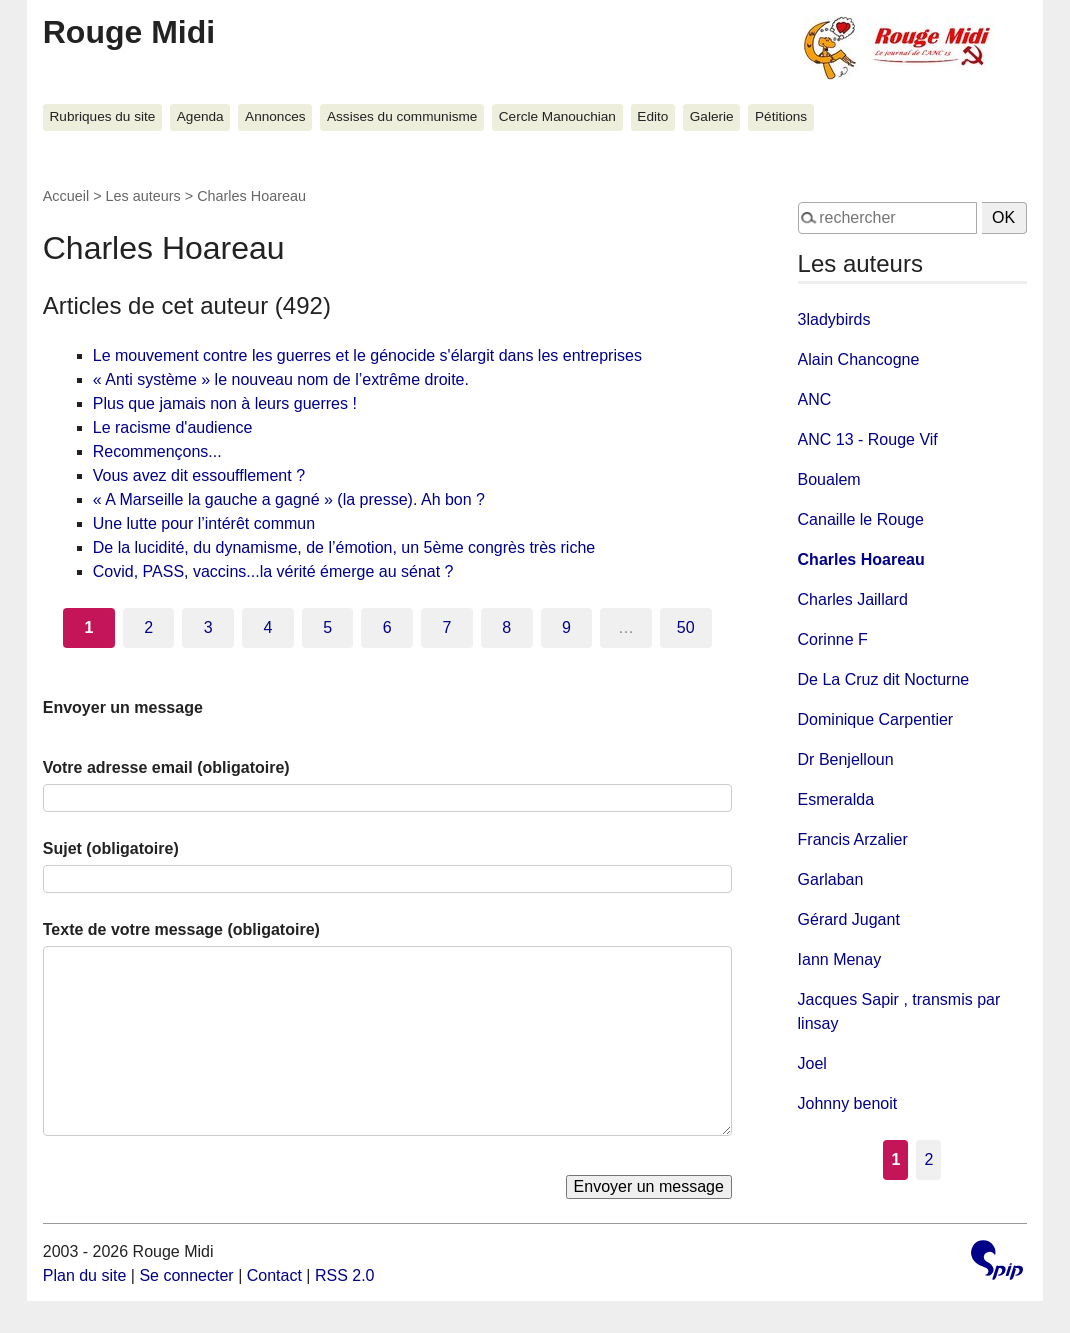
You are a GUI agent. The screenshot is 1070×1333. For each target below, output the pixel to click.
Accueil (66, 196)
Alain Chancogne (859, 359)
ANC (815, 399)
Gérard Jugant (849, 919)
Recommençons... (157, 451)
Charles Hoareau (861, 559)
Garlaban (831, 879)
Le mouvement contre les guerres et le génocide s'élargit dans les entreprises (367, 355)
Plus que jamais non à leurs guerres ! (225, 403)
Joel (812, 1063)
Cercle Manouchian (557, 116)
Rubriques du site (103, 116)
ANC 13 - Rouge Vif (868, 439)
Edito (652, 116)
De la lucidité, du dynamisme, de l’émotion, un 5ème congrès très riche (344, 547)
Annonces (275, 116)
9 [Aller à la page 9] (566, 627)
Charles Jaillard (853, 599)
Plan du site (85, 1275)
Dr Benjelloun (846, 759)
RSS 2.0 (345, 1275)
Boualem (829, 479)
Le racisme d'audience (173, 427)
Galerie (712, 116)
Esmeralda (836, 799)
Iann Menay (840, 959)
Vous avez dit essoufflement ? (199, 475)
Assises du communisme (402, 116)
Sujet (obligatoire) (111, 848)
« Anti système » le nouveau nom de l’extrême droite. (281, 379)
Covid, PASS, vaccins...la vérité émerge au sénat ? (273, 571)
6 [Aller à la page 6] (387, 627)
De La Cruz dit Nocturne (884, 679)
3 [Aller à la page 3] (208, 627)
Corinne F (833, 639)
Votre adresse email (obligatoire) (166, 767)
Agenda (200, 116)
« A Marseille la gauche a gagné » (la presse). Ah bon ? (289, 499)
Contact (274, 1275)
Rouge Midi (129, 32)
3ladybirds (834, 319)
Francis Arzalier (853, 839)
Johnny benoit (848, 1103)
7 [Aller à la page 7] (447, 627)
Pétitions (781, 116)
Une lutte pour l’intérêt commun (204, 523)
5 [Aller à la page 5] (327, 627)
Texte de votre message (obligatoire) (181, 929)
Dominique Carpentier (876, 719)
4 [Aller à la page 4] (268, 627)
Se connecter (186, 1275)
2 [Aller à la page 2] (148, 627)
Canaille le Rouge (861, 519)
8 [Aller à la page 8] (506, 627)
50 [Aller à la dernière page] (686, 627)
